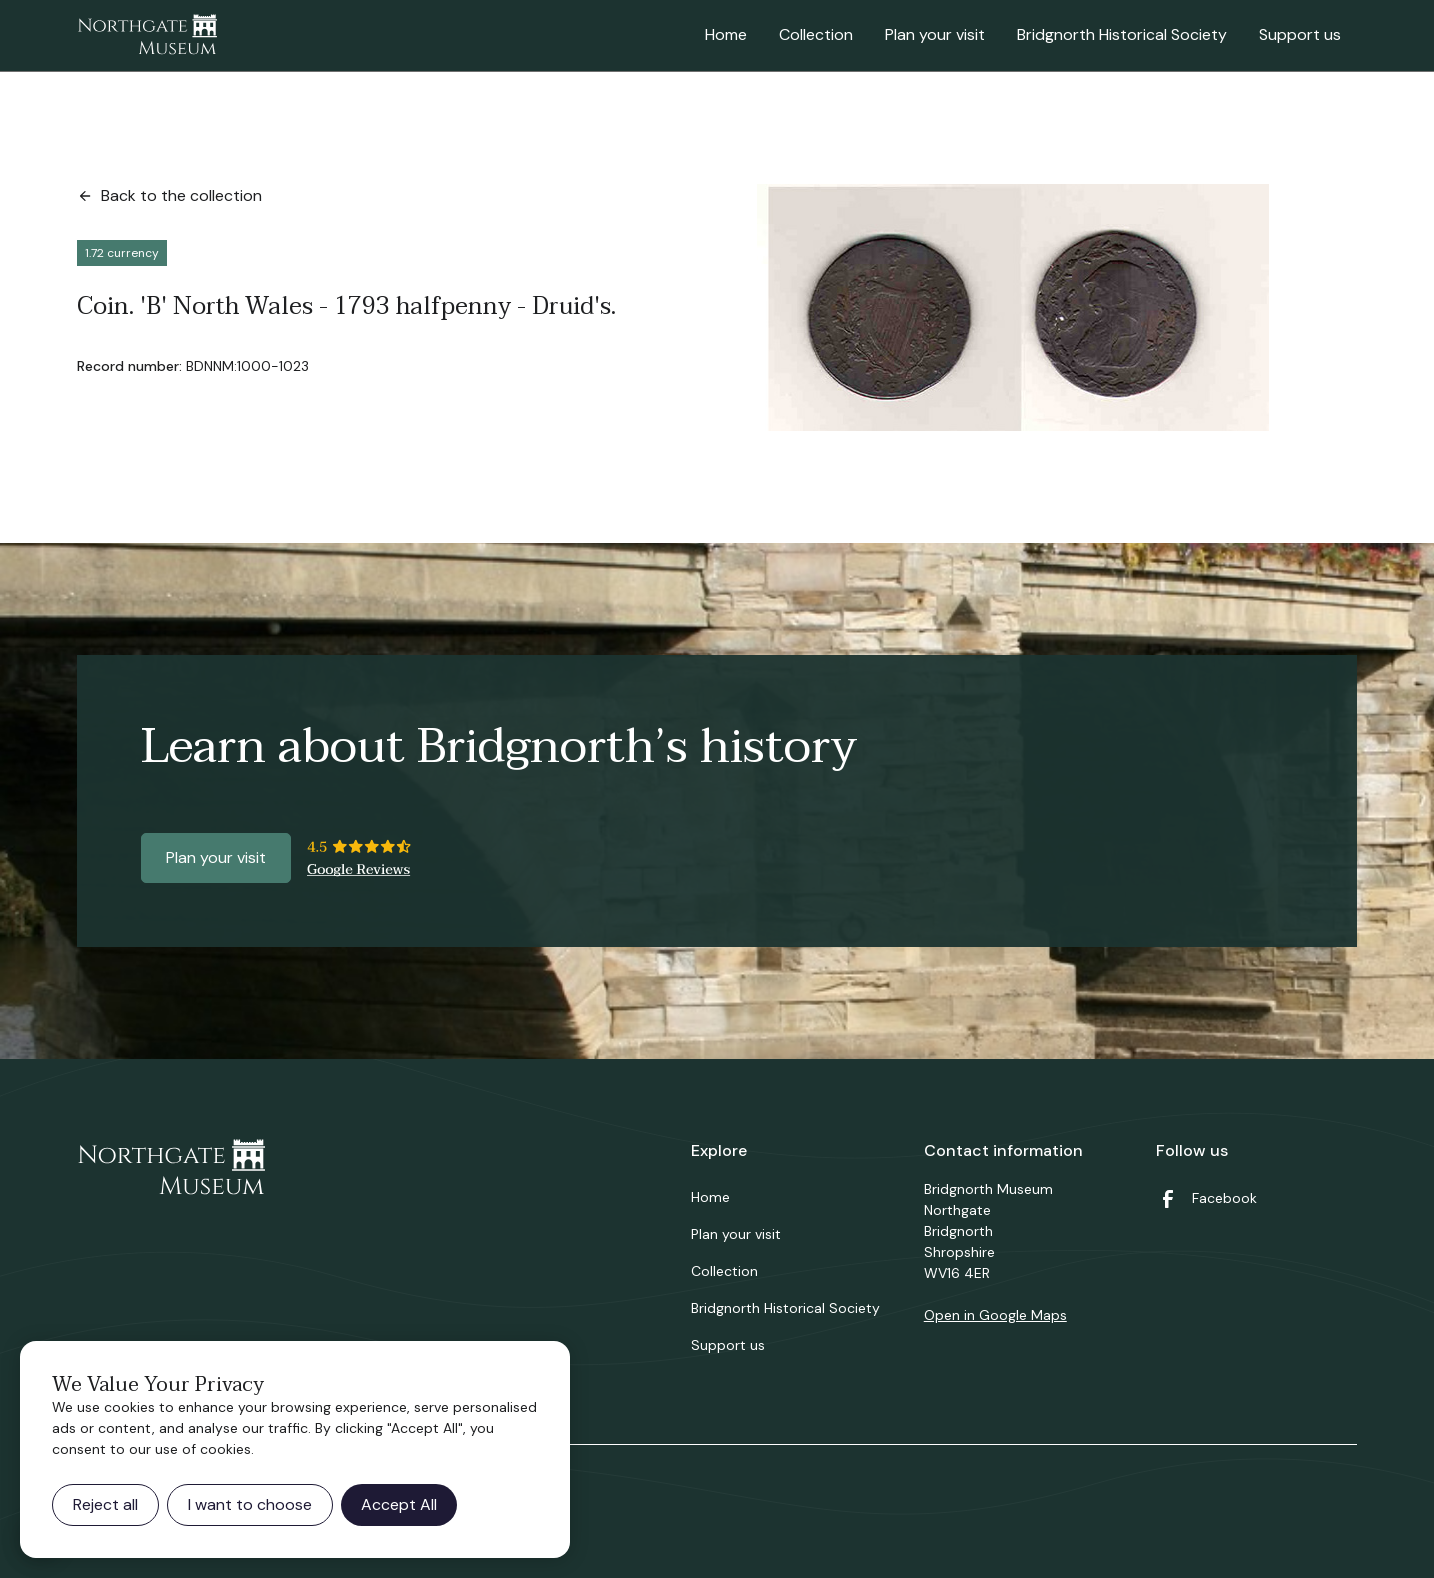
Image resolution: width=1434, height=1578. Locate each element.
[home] (147, 36)
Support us (1300, 34)
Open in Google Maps (995, 1315)
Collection (816, 34)
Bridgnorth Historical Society (1122, 34)
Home (726, 34)
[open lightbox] (1013, 307)
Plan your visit (935, 34)
